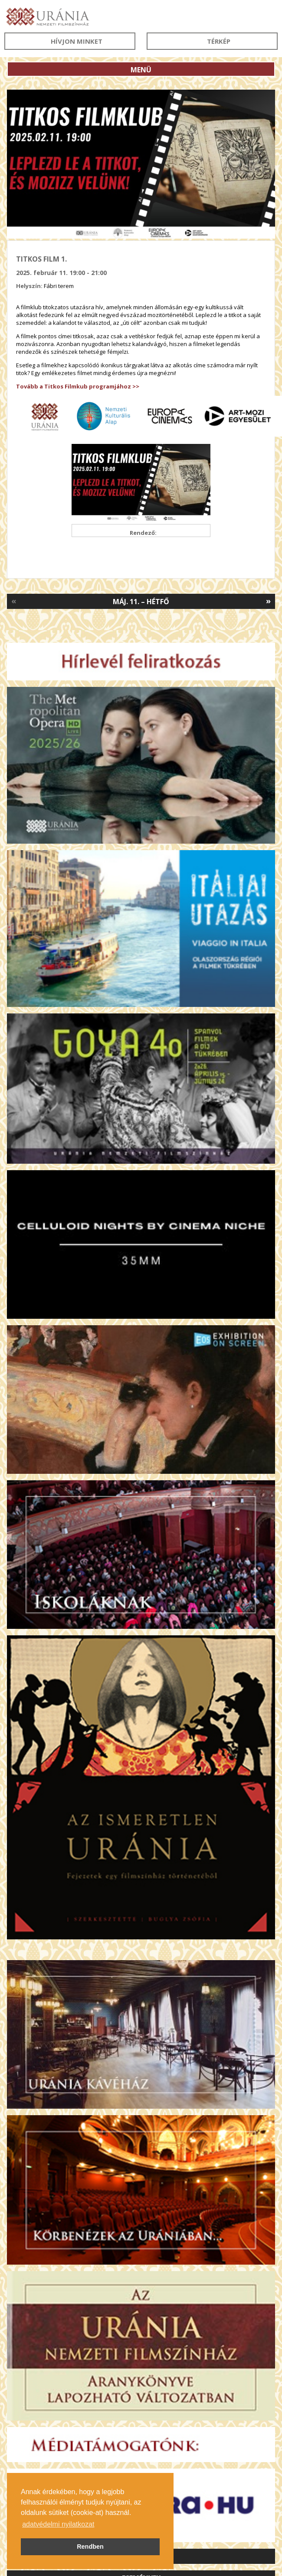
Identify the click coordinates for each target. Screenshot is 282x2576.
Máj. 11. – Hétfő (141, 601)
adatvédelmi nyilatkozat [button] (58, 2524)
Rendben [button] (90, 2546)
